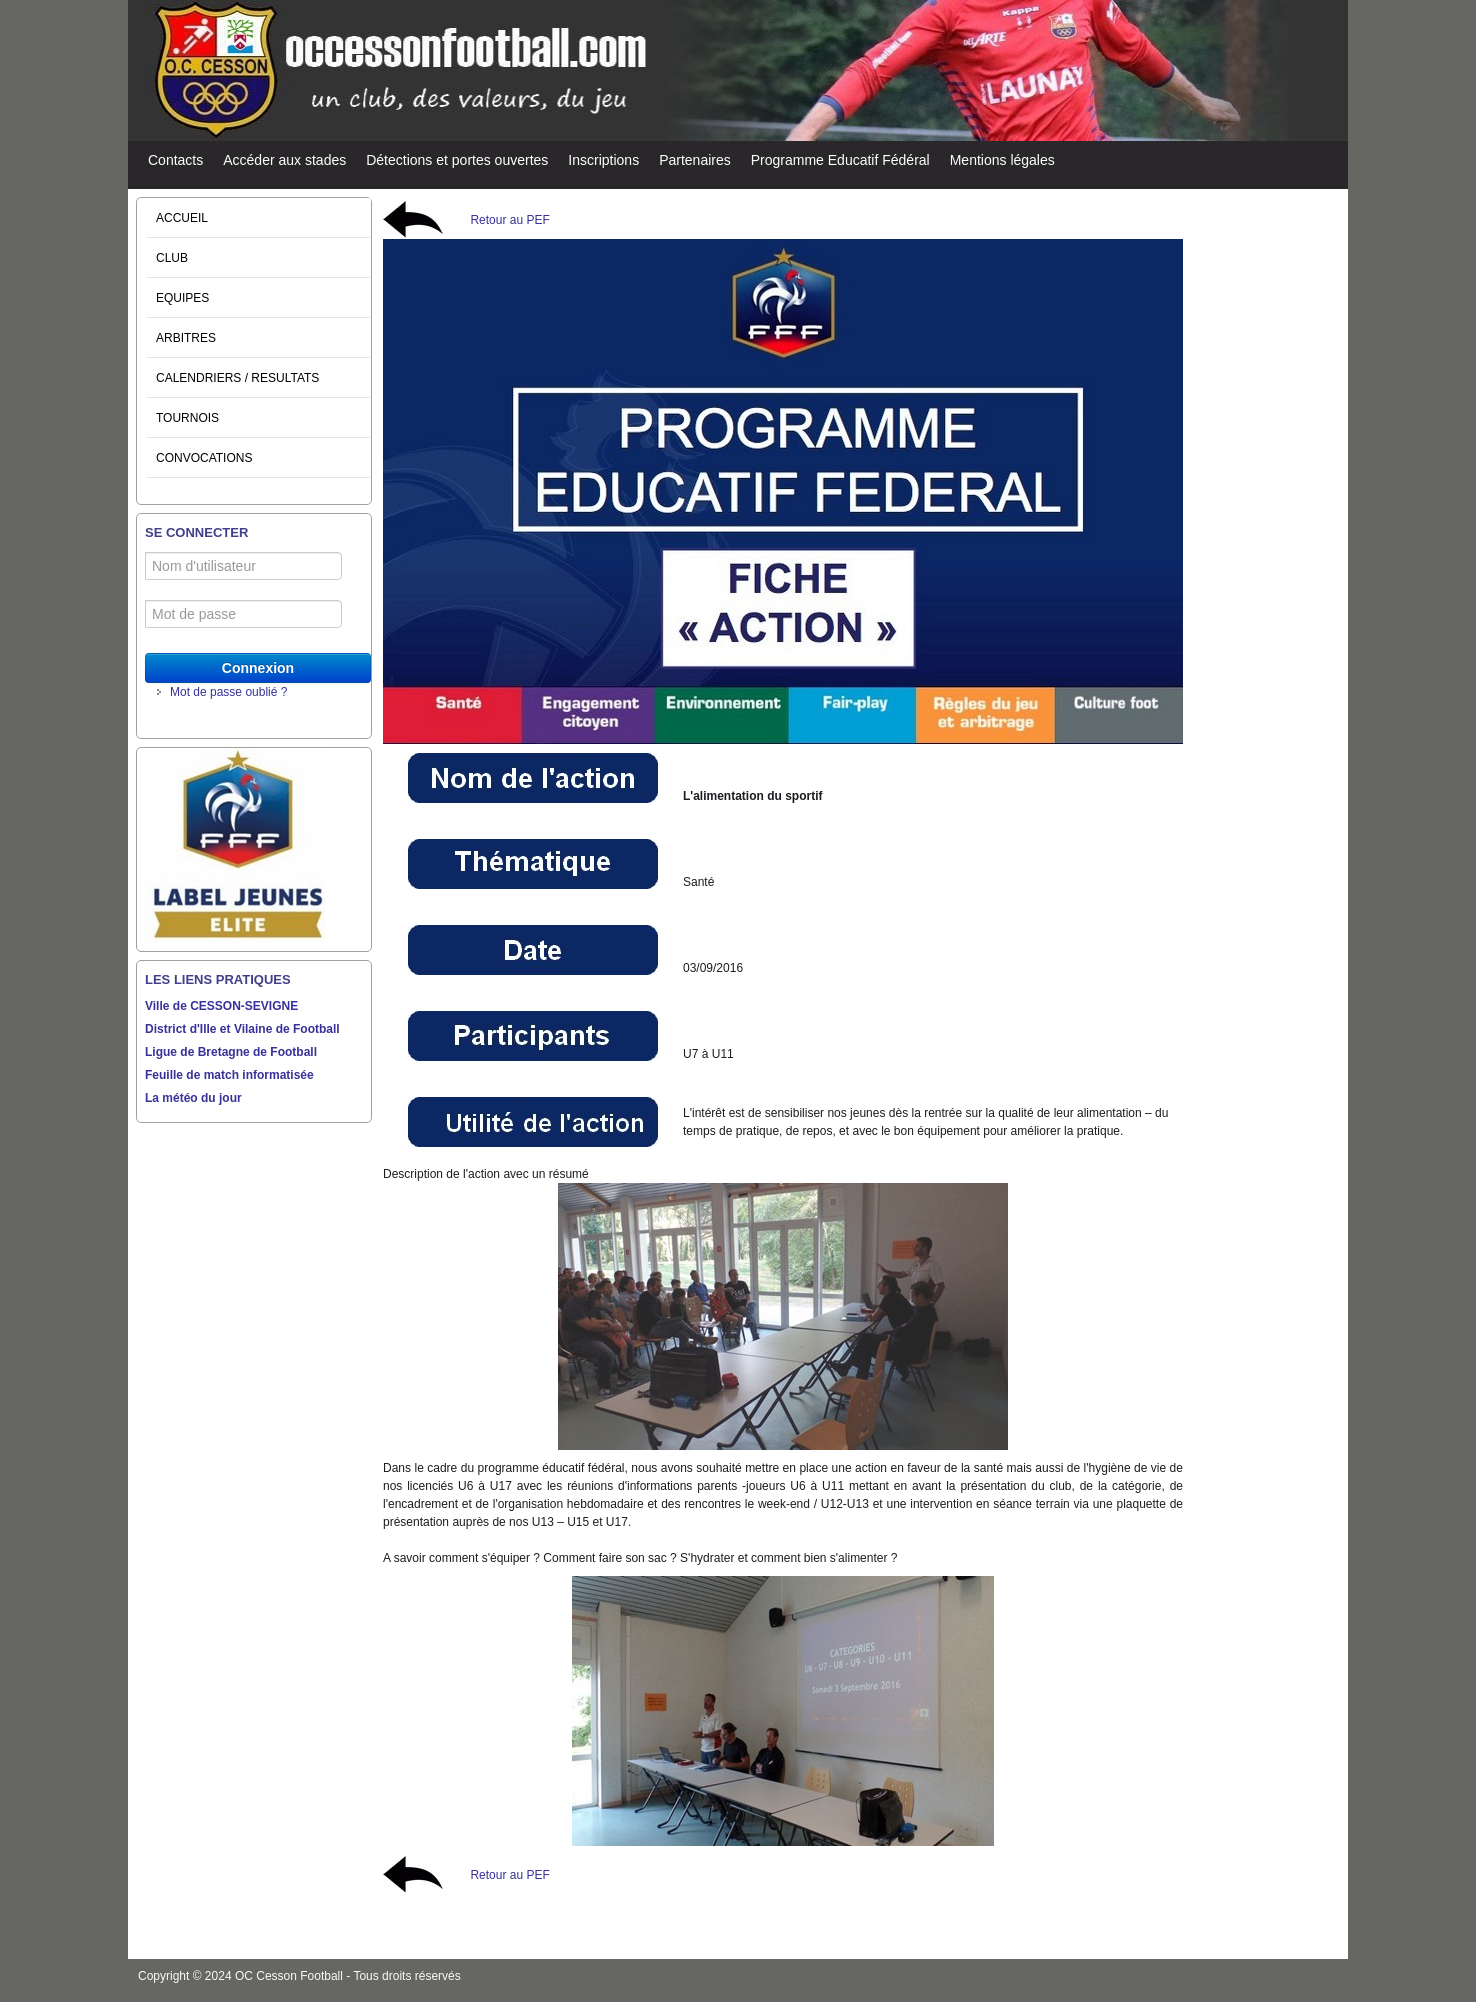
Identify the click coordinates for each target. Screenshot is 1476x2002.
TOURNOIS (187, 418)
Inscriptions (603, 160)
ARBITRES (186, 338)
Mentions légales (1002, 160)
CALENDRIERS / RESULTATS (237, 378)
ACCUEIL (182, 218)
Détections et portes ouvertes (457, 160)
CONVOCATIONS (204, 458)
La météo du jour (193, 1098)
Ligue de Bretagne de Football (231, 1052)
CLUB (172, 258)
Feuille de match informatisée (229, 1075)
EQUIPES (182, 298)
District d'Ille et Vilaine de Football (242, 1029)
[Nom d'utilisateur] (243, 566)
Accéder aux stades (284, 160)
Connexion (258, 668)
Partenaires (695, 160)
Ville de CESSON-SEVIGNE (221, 1006)
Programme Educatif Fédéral (840, 160)
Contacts (175, 160)
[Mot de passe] (243, 614)
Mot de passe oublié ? (228, 692)
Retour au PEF (509, 220)
